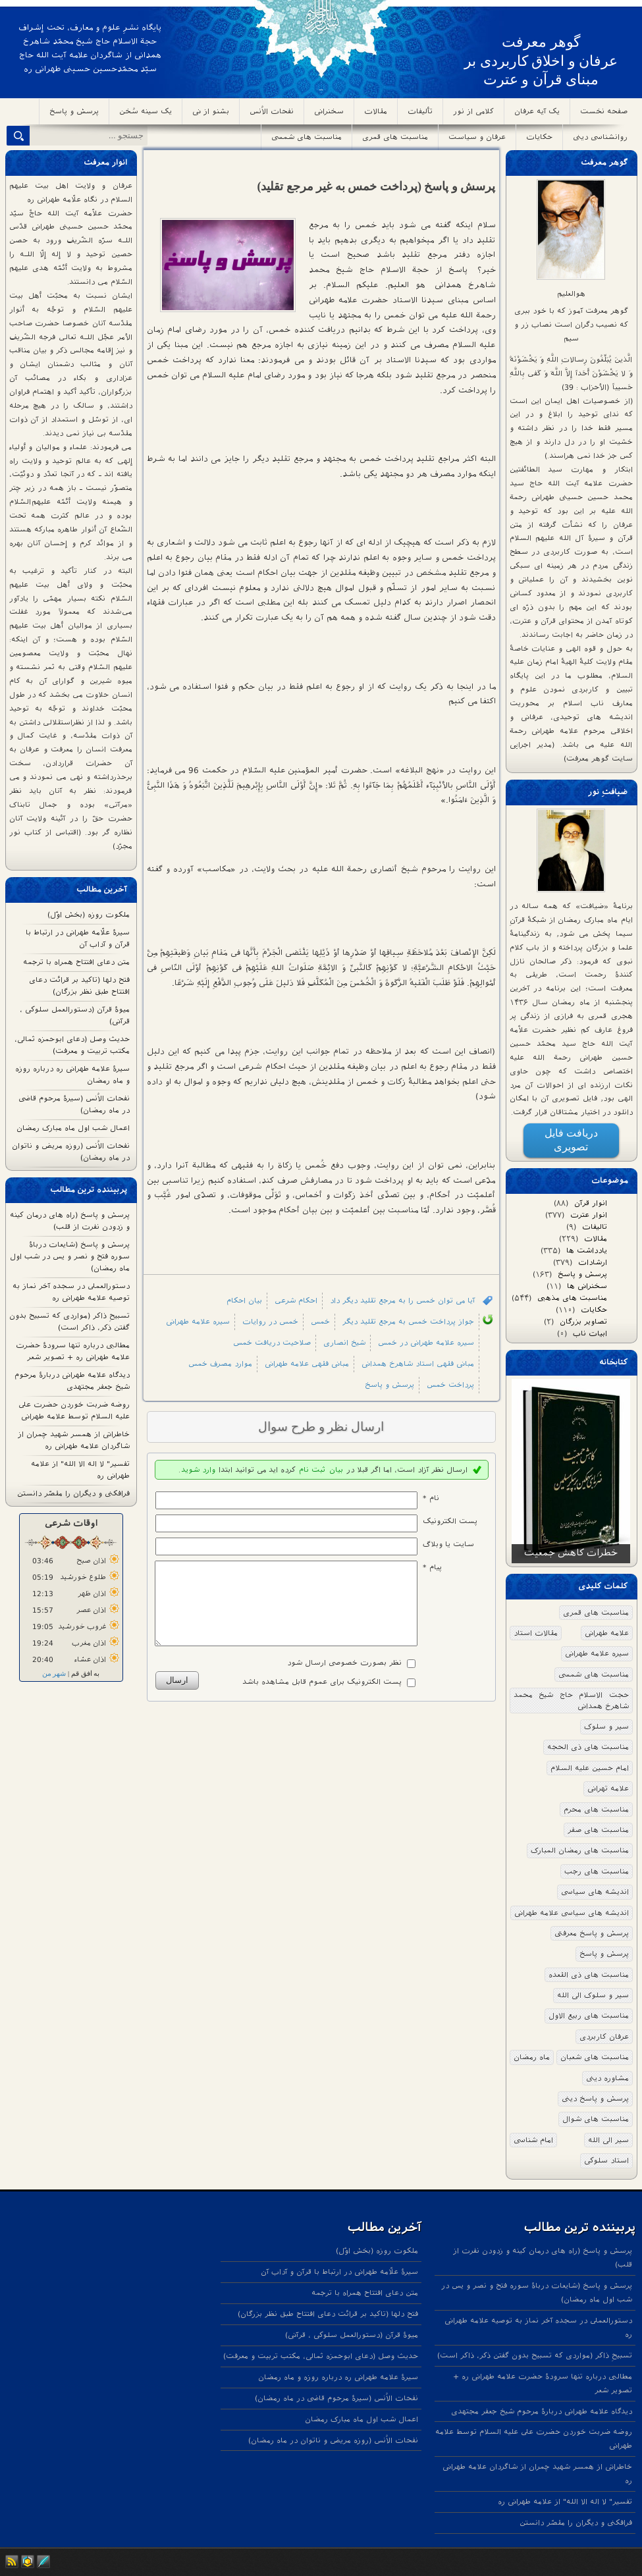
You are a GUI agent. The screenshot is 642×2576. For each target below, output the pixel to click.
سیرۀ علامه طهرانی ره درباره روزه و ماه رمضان (338, 2377)
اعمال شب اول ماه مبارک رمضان (73, 1128)
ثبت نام (312, 1469)
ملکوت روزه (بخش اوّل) (88, 914)
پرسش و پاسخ (74, 111)
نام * (431, 1498)
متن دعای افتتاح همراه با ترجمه (76, 962)
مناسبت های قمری (395, 137)
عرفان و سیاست (477, 137)
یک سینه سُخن (145, 111)
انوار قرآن (597, 1203)
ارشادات (599, 1262)
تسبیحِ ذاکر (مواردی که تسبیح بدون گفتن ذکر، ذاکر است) (534, 2355)
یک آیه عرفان (537, 111)
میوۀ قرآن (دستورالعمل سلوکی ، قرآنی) (351, 2335)
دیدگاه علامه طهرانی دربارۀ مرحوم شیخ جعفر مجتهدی (541, 2411)
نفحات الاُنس (272, 111)
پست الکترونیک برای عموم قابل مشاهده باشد (322, 1697)
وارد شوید (198, 1469)
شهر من (54, 1673)
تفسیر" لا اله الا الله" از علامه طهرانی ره (565, 2501)
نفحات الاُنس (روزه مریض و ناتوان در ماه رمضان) (333, 2440)
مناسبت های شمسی (306, 137)
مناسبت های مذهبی (578, 1298)
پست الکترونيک (450, 1521)
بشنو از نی (210, 111)
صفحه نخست (604, 111)
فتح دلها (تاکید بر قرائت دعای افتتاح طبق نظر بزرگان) (328, 2314)
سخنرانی (329, 111)
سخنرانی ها (593, 1286)
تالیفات (601, 1226)
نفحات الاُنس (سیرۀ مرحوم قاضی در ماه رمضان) (336, 2398)
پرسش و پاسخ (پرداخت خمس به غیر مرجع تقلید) (376, 186)
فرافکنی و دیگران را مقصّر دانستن (73, 1493)
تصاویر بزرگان (590, 1321)
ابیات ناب (596, 1333)
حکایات (539, 137)
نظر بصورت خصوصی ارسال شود (344, 1678)
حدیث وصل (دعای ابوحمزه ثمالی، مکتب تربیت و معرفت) (320, 2356)
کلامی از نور (473, 111)
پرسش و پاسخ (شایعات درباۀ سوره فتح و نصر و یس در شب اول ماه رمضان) (70, 1256)
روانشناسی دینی (600, 137)
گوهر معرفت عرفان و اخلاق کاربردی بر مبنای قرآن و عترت (541, 61)
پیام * (432, 1567)
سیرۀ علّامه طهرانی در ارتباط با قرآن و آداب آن (339, 2271)
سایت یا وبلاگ (448, 1544)
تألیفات (420, 111)
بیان (336, 1469)
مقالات (375, 111)
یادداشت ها (593, 1250)
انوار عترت (595, 1215)
